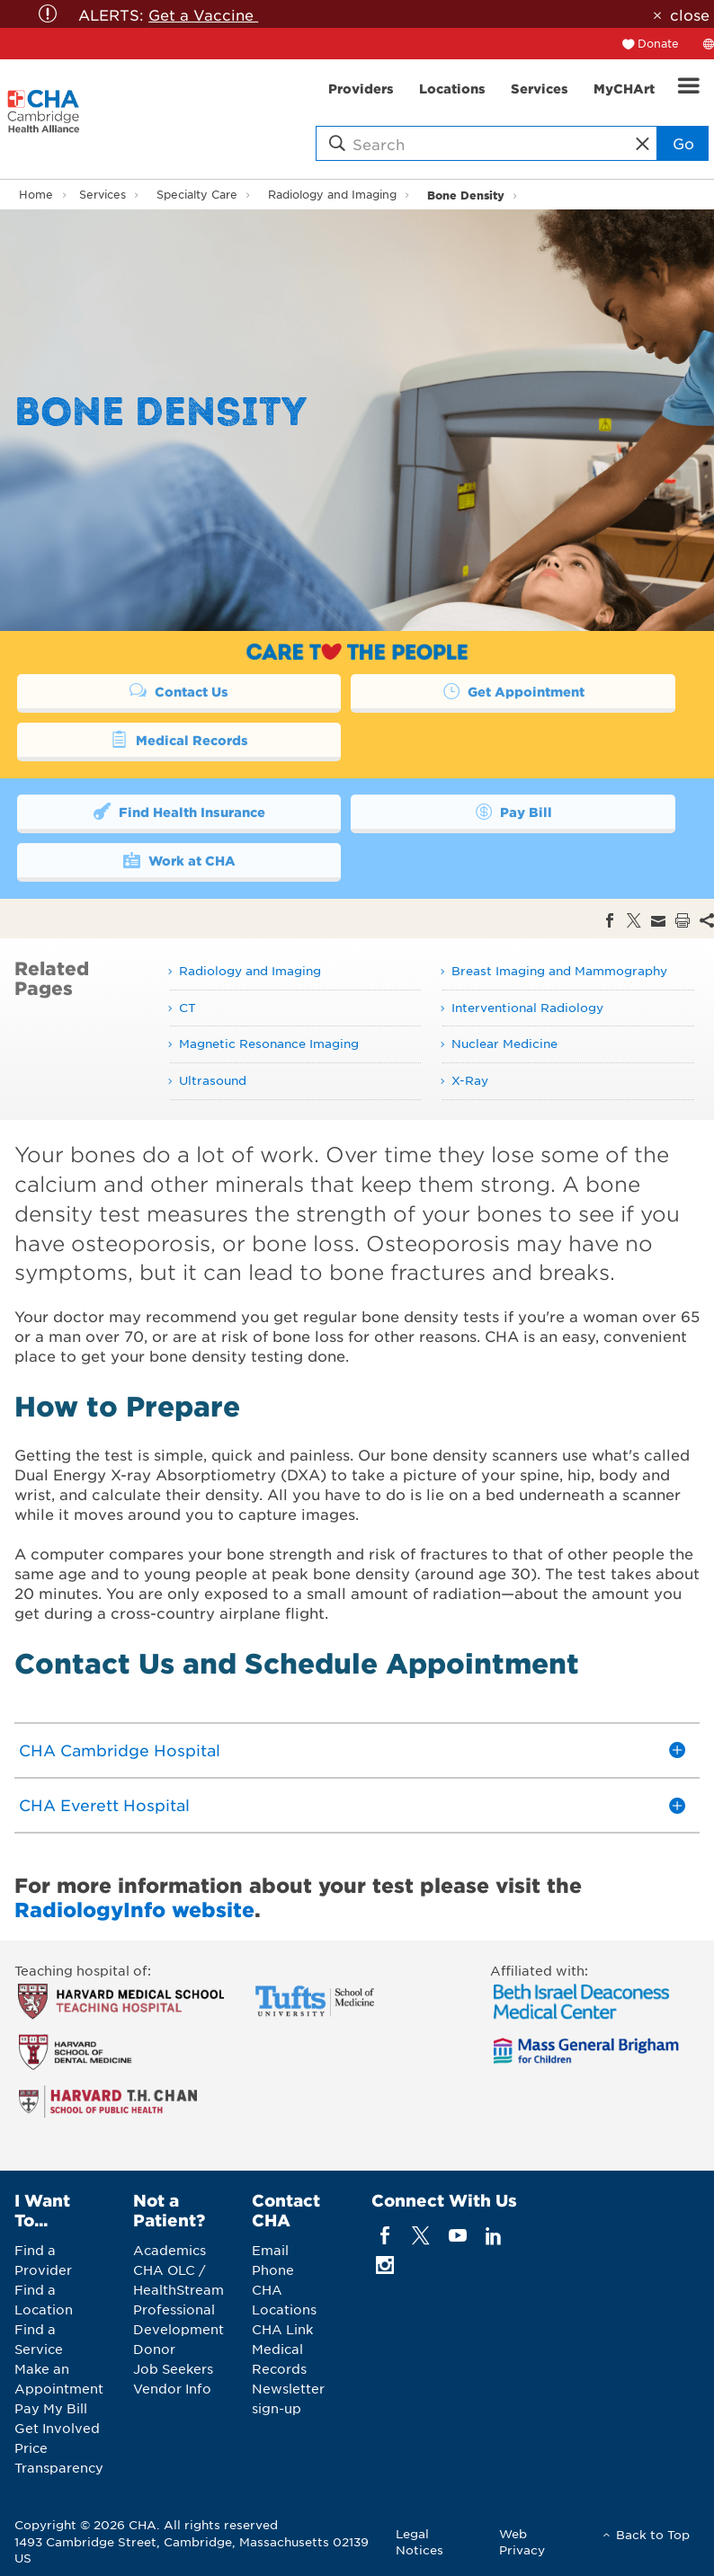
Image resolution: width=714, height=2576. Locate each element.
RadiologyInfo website (134, 1909)
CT (187, 1007)
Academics (169, 2250)
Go (683, 143)
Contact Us (178, 690)
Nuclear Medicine (504, 1043)
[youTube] (457, 2235)
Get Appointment (513, 690)
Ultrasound (212, 1080)
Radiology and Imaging (332, 194)
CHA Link (282, 2329)
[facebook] (385, 2235)
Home (36, 194)
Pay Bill (513, 811)
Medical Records (178, 739)
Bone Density (465, 194)
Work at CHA (178, 859)
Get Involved (57, 2428)
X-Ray (469, 1080)
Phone (273, 2269)
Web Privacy (522, 2541)
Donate (658, 43)
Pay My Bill (50, 2408)
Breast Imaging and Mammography (559, 970)
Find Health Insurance (178, 811)
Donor (154, 2349)
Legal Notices (419, 2541)
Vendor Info (172, 2388)
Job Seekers (173, 2368)
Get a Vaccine (203, 14)
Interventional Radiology (527, 1007)
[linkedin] (493, 2235)
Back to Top (653, 2534)
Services (102, 194)
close (690, 14)
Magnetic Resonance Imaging (269, 1043)
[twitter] (421, 2235)
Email (270, 2250)
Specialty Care (196, 194)
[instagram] (385, 2264)
